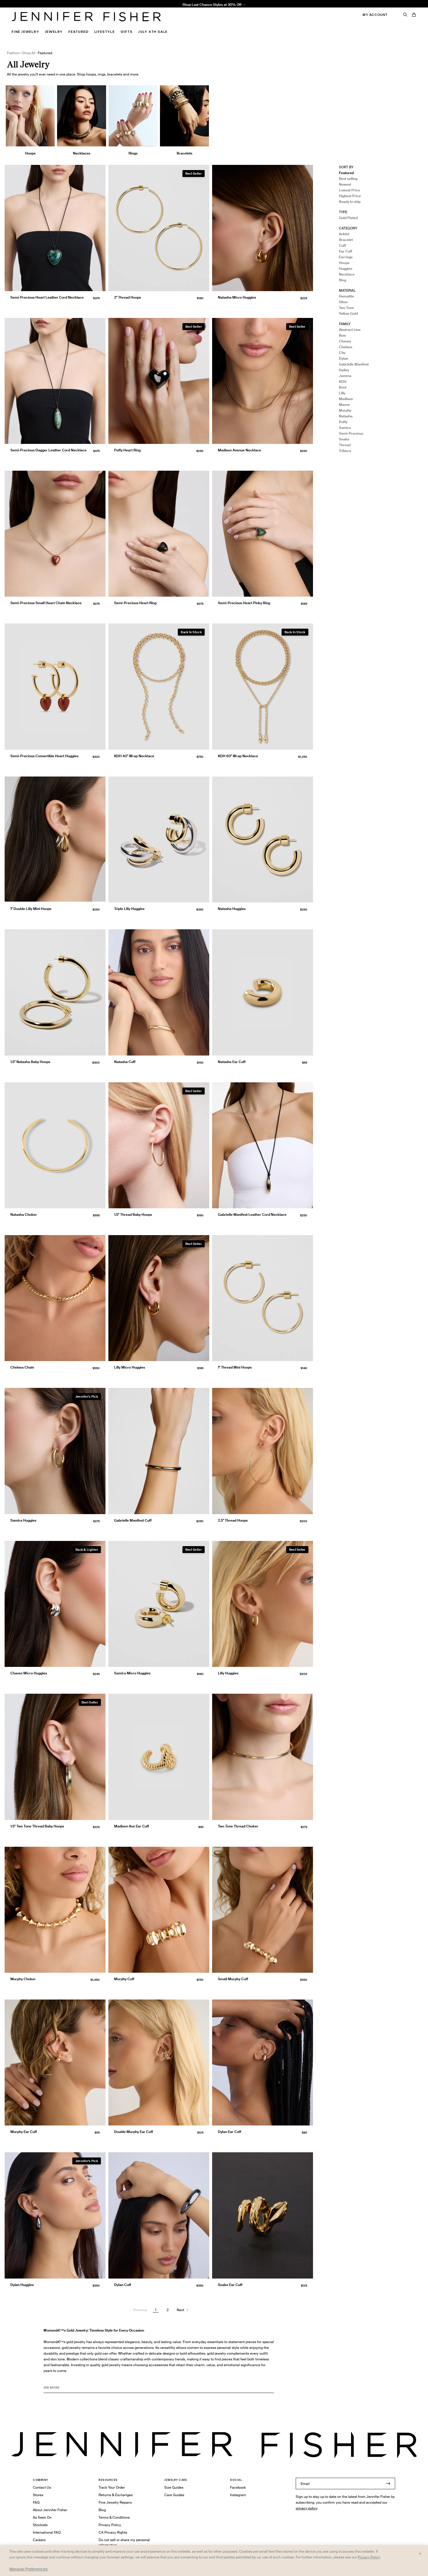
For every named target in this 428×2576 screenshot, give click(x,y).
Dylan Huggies (22, 2285)
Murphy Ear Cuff (23, 2132)
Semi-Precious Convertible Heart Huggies (44, 756)
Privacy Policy (110, 2525)
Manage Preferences (28, 2569)
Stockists (40, 2525)
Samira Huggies (23, 1520)
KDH (342, 381)
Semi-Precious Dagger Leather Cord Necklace (48, 450)
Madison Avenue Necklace (239, 450)
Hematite (346, 296)
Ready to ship (350, 201)
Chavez (345, 341)
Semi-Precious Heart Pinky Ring (244, 603)
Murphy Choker (23, 1979)
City (342, 353)
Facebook (238, 2487)
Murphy (345, 410)
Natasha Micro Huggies (237, 297)
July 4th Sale (152, 31)
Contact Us (42, 2487)
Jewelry (54, 31)
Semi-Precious (351, 433)
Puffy (343, 422)
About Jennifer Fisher (50, 2510)
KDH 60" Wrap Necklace (238, 756)
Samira (345, 427)
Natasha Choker (23, 1214)
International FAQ (47, 2532)
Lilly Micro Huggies (129, 1367)
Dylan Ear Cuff (229, 2132)
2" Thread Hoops (127, 297)
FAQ (36, 2502)
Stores (38, 2495)
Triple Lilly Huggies (129, 909)
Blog (102, 2510)
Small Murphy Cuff (233, 1979)
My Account (375, 15)
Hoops (344, 263)
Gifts (126, 31)
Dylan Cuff (122, 2285)
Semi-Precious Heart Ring (135, 603)
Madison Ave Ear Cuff (131, 1826)
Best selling (348, 178)
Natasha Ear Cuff (232, 1062)
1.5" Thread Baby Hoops (125, 7)
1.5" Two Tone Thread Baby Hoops (37, 1826)
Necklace (347, 274)
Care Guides (174, 2495)
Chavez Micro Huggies (28, 1673)
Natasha (345, 416)
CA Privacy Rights (113, 2532)
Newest (345, 184)
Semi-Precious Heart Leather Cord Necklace (47, 297)
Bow (342, 335)
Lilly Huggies (228, 1673)
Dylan (343, 358)
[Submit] (388, 2483)
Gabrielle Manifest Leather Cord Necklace (252, 1214)
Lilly (342, 393)
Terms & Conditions (114, 2517)
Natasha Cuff (124, 1062)
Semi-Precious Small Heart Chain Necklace (46, 603)
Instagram (238, 2495)
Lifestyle (104, 31)
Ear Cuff (345, 251)
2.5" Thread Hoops (233, 1520)
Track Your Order (112, 2487)
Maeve (344, 404)
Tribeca (345, 451)
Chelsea (345, 347)
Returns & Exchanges (116, 2495)
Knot (342, 387)
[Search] (405, 14)
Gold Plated (348, 218)
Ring (342, 280)
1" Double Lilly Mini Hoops (30, 909)
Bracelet (346, 240)
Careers (39, 2540)
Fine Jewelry (25, 31)
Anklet (344, 234)
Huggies (345, 268)
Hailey (344, 370)
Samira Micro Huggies (132, 1673)
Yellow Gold (348, 313)
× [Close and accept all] (420, 2553)
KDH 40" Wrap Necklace (134, 756)
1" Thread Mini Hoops (235, 1367)
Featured (78, 31)
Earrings (345, 257)
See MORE (51, 2387)
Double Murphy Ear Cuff (133, 2132)
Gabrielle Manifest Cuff (133, 1520)
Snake (344, 439)
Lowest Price (349, 190)
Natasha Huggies (232, 909)
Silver (343, 302)
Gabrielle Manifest (354, 364)
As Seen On (42, 2517)
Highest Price (350, 196)
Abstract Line (350, 329)
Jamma (345, 376)
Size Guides (173, 2487)
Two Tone (346, 308)
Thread (344, 445)
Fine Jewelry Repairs (115, 2502)
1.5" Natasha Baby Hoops (30, 1062)
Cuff (342, 245)
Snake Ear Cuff (230, 2285)
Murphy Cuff (124, 1979)
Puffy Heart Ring (127, 450)
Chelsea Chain (22, 1367)
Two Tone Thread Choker (238, 1826)
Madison (346, 399)
